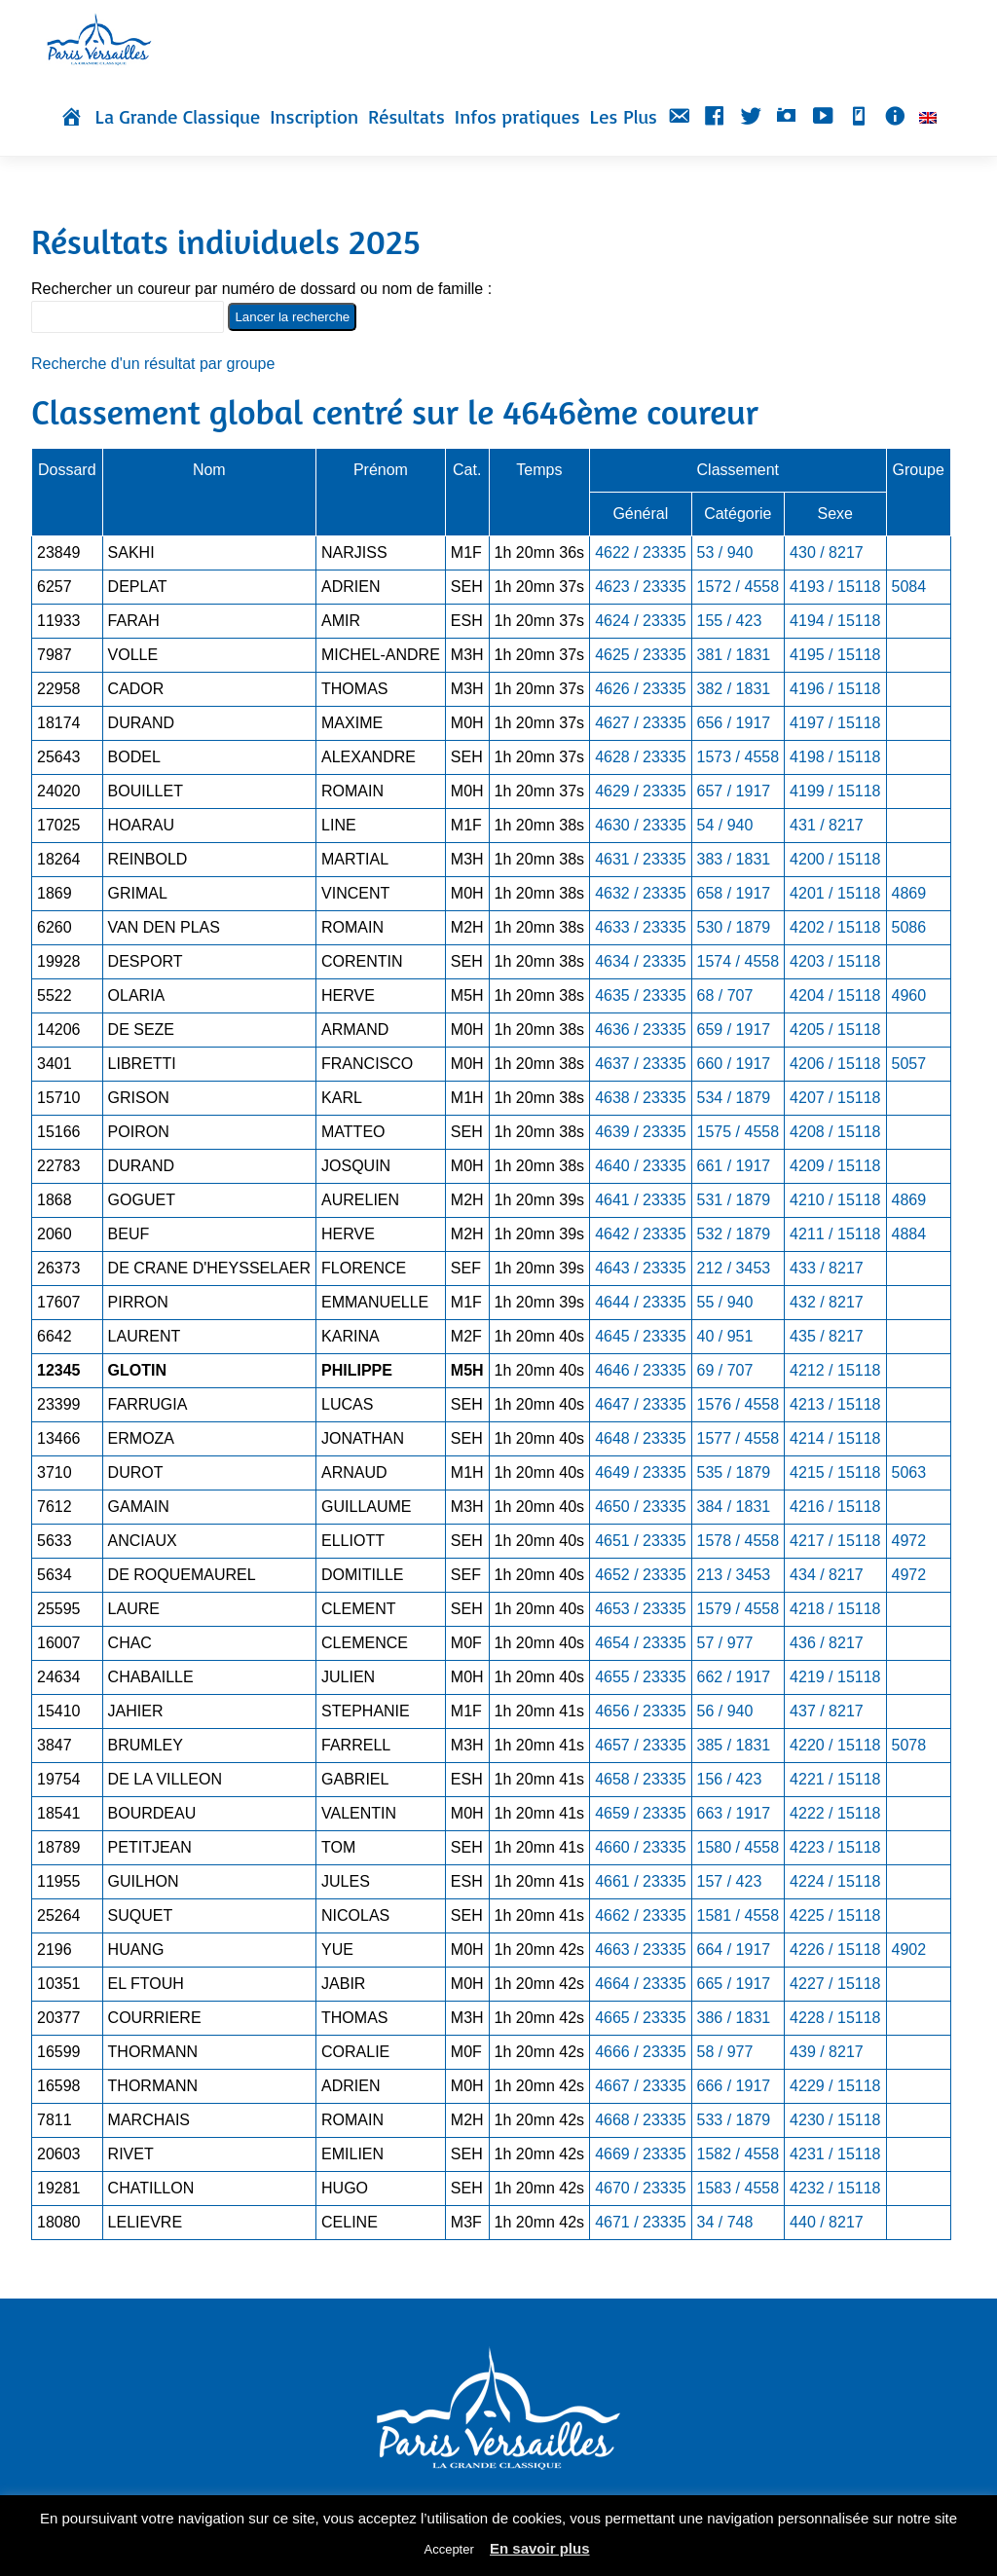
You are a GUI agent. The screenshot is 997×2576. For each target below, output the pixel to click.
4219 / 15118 (835, 1677)
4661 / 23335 (640, 1881)
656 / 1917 (734, 723)
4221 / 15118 (835, 1779)
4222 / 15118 (835, 1813)
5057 (909, 1063)
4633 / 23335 (640, 927)
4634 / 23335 (640, 961)
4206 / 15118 (835, 1063)
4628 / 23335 (640, 757)
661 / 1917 (734, 1166)
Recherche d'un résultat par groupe (153, 363)
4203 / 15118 (835, 961)
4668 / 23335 (640, 2120)
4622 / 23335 (640, 552)
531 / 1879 (734, 1200)
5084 (909, 586)
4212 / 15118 (835, 1370)
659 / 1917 (734, 1029)
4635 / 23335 (640, 995)
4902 (909, 1949)
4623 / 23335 (640, 586)
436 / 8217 (827, 1643)
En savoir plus (540, 2548)
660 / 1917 (734, 1063)
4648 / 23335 (640, 1438)
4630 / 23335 (640, 825)
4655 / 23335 (640, 1677)
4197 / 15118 (835, 723)
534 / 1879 (734, 1097)
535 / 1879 (734, 1472)
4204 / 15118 (835, 995)
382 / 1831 (734, 689)
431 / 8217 (827, 825)
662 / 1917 (734, 1677)
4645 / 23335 (640, 1336)
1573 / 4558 (738, 757)
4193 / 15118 (835, 586)
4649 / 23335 (640, 1472)
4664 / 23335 (640, 1983)
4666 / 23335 (640, 2051)
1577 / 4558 (738, 1438)
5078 (909, 1745)
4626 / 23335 (640, 689)
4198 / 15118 (835, 757)
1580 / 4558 (738, 1847)
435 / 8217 (827, 1336)
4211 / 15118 (835, 1234)
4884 (909, 1234)
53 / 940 (725, 552)
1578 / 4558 (738, 1540)
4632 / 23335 (640, 893)
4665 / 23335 (640, 2017)
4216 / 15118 (835, 1506)
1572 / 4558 (738, 586)
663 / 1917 (734, 1813)
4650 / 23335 (640, 1506)
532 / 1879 (734, 1234)
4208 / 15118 (835, 1131)
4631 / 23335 (640, 859)
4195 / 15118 (835, 654)
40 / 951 (725, 1336)
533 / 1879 (734, 2120)
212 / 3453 (734, 1268)
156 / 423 (729, 1779)
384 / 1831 (734, 1506)
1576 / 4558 (738, 1404)
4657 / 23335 (640, 1745)
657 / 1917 (734, 791)
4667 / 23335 (640, 2086)
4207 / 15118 (835, 1097)
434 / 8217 (827, 1574)
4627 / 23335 (640, 723)
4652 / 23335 (640, 1574)
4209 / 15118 (835, 1166)
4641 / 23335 (640, 1200)
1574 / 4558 (738, 961)
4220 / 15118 (835, 1745)
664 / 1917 (734, 1949)
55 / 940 (725, 1302)
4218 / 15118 (835, 1609)
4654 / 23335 (640, 1643)
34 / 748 (725, 2222)
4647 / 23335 (640, 1404)
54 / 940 (725, 825)
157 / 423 (729, 1881)
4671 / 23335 (640, 2222)
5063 (909, 1472)
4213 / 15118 (835, 1404)
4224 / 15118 (835, 1881)
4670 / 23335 (640, 2188)
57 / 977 (725, 1643)
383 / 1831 (734, 859)
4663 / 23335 (640, 1949)
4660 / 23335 (640, 1847)
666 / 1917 (734, 2086)
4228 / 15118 (835, 2017)
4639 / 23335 (640, 1131)
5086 (909, 927)
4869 (909, 893)
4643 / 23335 (640, 1268)
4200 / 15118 (835, 859)
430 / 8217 (827, 552)
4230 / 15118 (835, 2120)
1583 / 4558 (738, 2188)
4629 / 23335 (640, 791)
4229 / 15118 (835, 2086)
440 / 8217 (827, 2222)
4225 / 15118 (835, 1915)
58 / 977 (725, 2051)
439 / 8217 (827, 2051)
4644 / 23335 (640, 1302)
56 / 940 (725, 1711)
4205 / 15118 (835, 1029)
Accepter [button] (448, 2549)
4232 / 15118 (835, 2188)
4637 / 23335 (640, 1063)
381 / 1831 (734, 654)
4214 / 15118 (835, 1438)
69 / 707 (725, 1370)
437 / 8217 (827, 1711)
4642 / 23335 (640, 1234)
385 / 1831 (734, 1745)
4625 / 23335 (640, 654)
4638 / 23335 (640, 1097)
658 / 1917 (734, 893)
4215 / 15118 (835, 1472)
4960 (909, 995)
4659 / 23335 (640, 1813)
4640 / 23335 (640, 1166)
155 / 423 (729, 620)
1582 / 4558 (738, 2154)
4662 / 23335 (640, 1915)
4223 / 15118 (835, 1847)
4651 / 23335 (640, 1540)
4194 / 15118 (835, 620)
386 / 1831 (734, 2017)
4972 (909, 1540)
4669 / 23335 (640, 2154)
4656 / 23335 (640, 1711)
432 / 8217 (827, 1302)
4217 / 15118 (835, 1540)
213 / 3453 (734, 1574)
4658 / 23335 (640, 1779)
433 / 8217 (827, 1268)
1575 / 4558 (738, 1131)
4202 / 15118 (835, 927)
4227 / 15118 (835, 1983)
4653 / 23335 (640, 1609)
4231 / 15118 (835, 2154)
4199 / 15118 (835, 791)
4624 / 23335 (640, 620)
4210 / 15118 (835, 1200)
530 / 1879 (734, 927)
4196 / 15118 (835, 689)
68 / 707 (725, 995)
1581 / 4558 (738, 1915)
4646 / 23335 (640, 1370)
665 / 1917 (734, 1983)
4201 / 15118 (835, 893)
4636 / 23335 (640, 1029)
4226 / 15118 (835, 1949)
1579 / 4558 (738, 1609)
